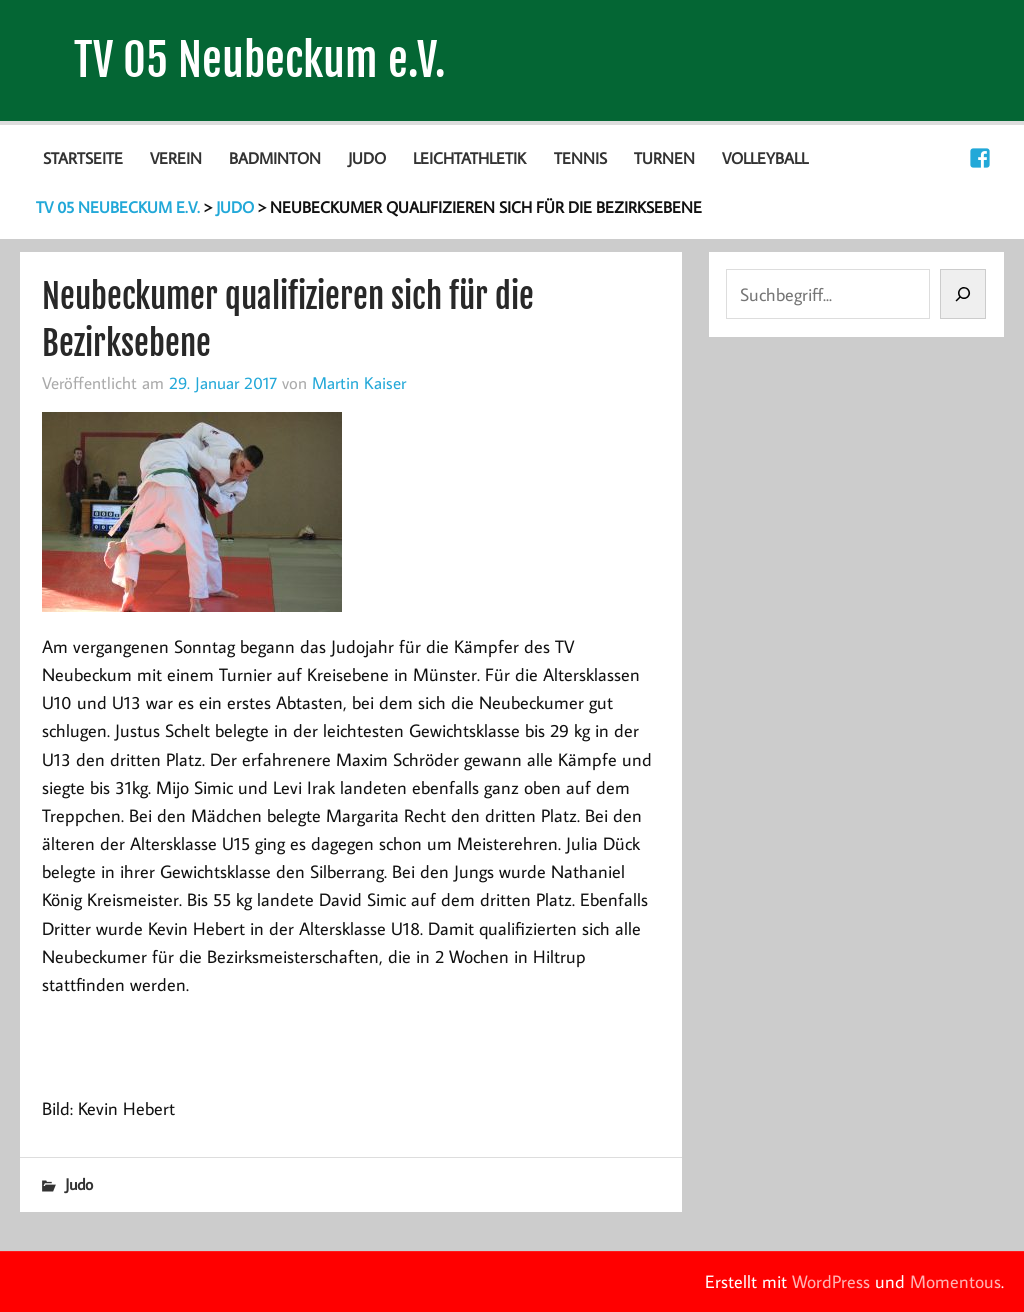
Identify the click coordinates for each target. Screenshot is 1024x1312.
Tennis (580, 158)
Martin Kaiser (359, 382)
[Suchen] (963, 294)
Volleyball (765, 158)
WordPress (831, 1281)
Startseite (83, 158)
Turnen (664, 158)
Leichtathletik (469, 158)
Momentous (955, 1281)
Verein (176, 158)
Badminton (275, 158)
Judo (367, 158)
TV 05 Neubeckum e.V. (260, 60)
